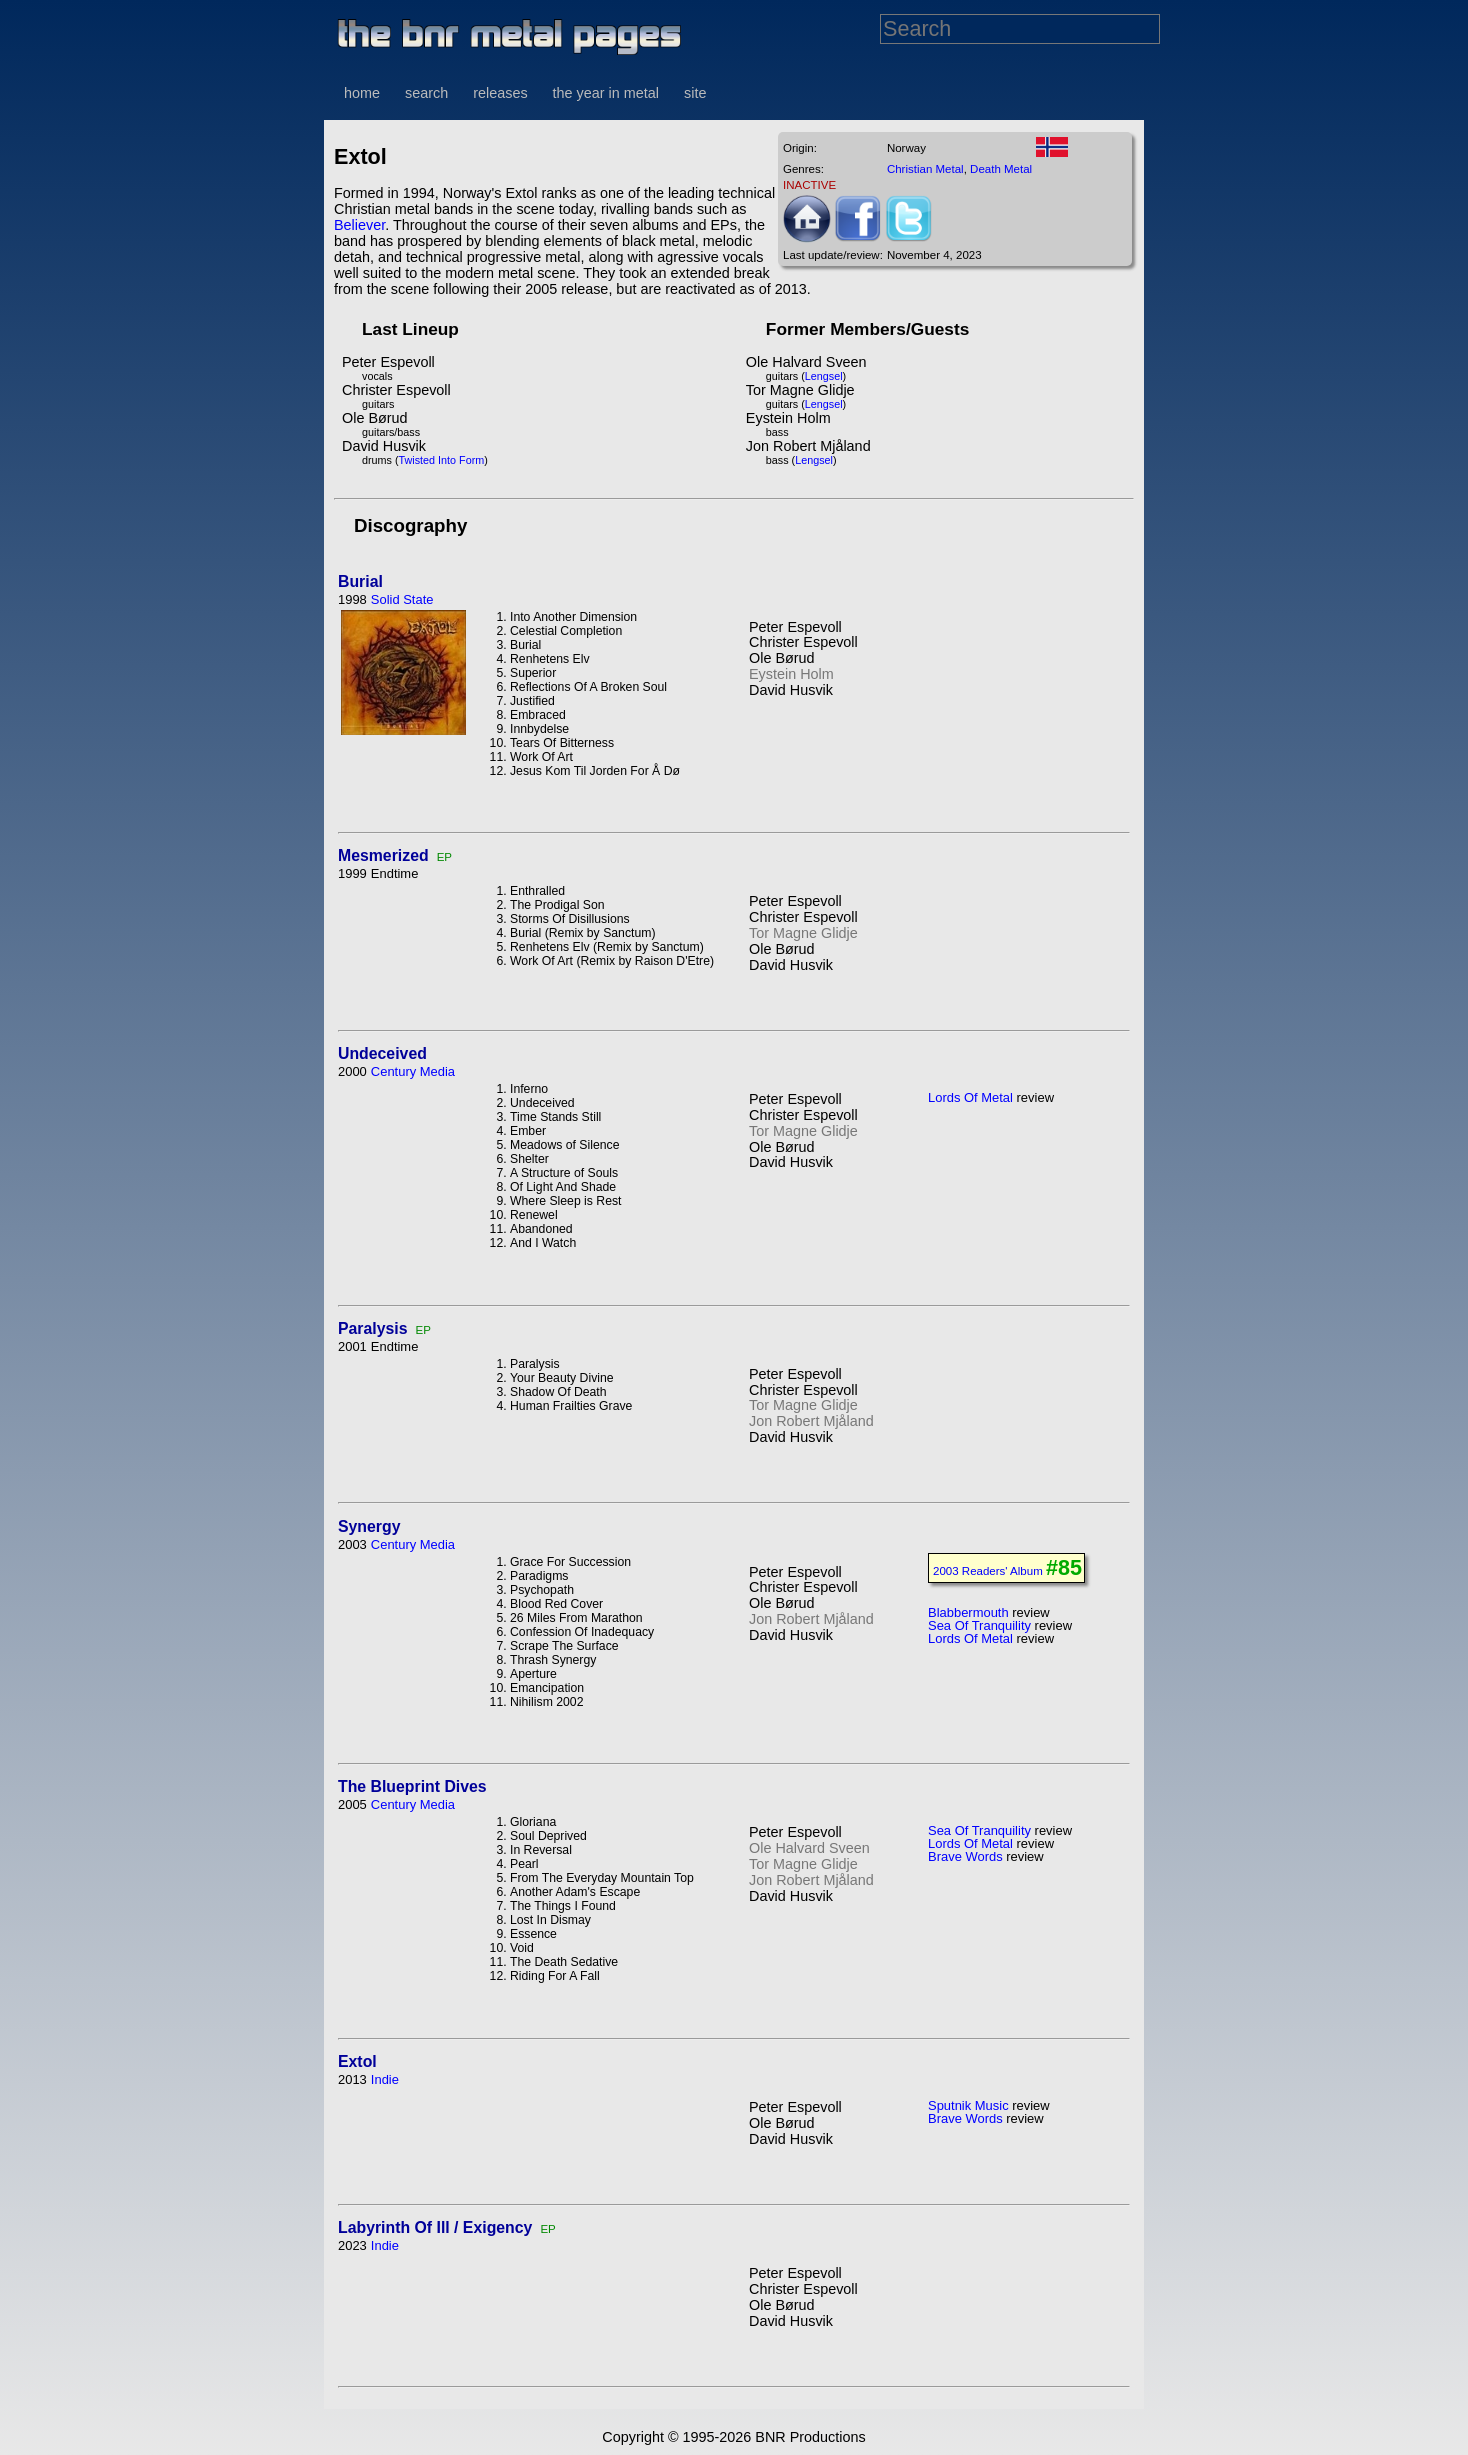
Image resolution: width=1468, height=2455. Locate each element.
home (362, 93)
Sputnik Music (968, 2105)
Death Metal (1001, 169)
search (426, 93)
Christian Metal (925, 169)
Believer (359, 225)
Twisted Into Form (442, 460)
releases (500, 93)
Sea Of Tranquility (979, 1625)
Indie (385, 2079)
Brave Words (965, 1856)
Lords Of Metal (970, 1097)
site (695, 93)
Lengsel (824, 376)
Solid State (402, 599)
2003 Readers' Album (988, 1571)
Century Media (413, 1071)
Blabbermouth (968, 1612)
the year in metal (606, 93)
